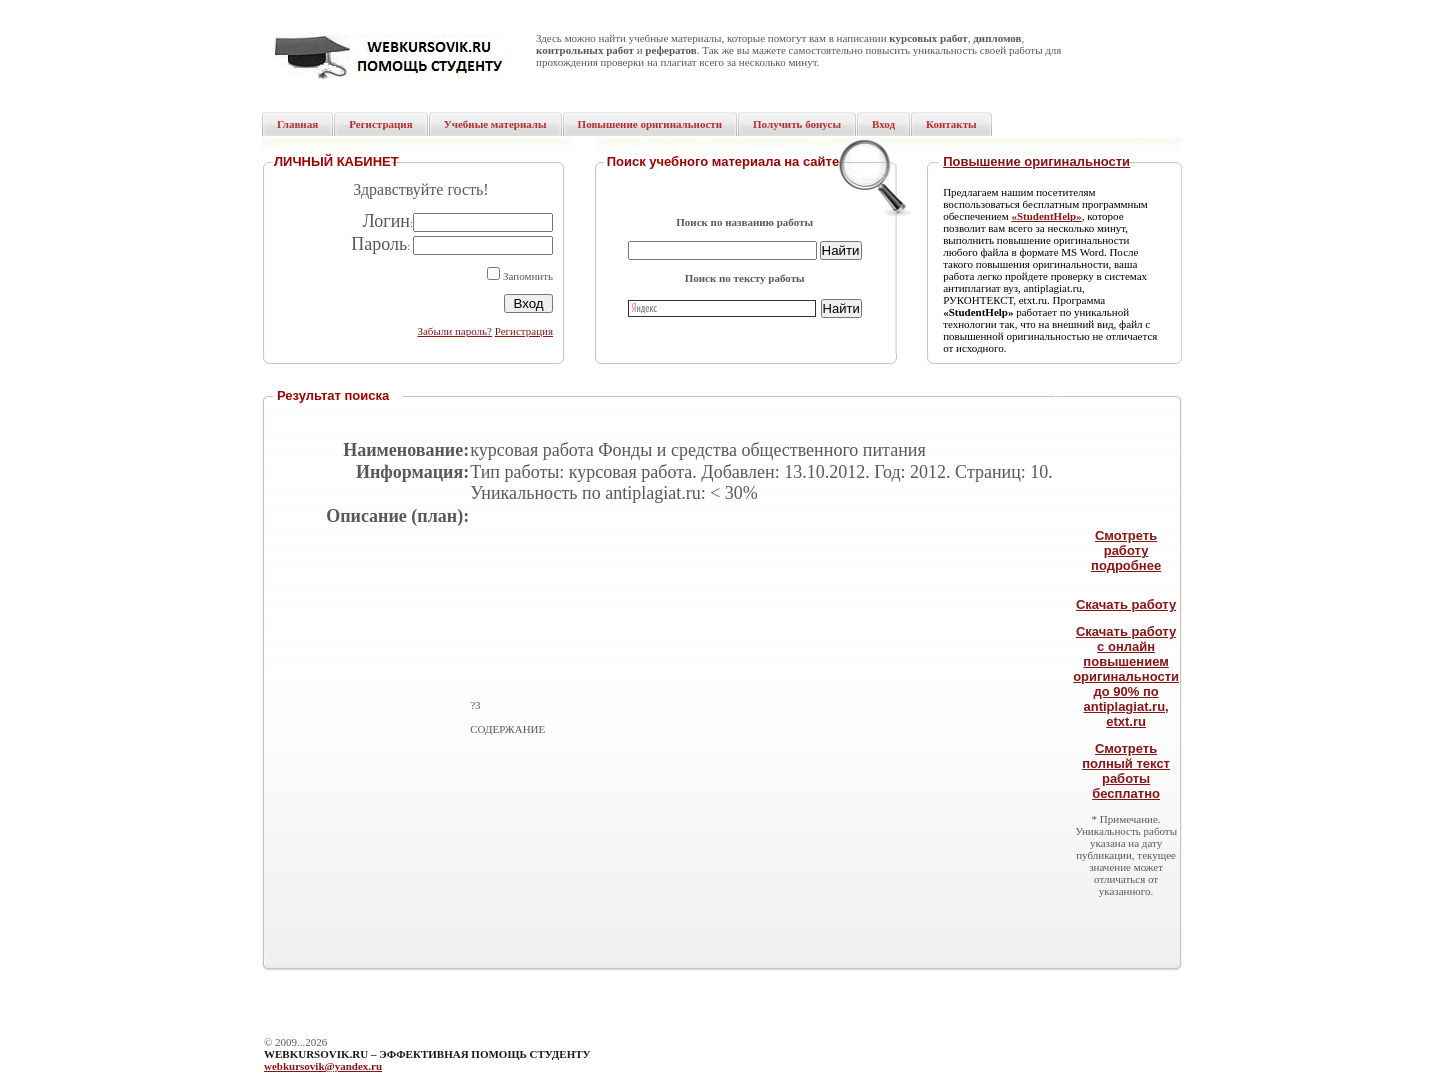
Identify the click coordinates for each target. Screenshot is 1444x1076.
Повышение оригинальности (1036, 161)
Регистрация (524, 331)
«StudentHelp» (1046, 216)
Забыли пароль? (454, 331)
